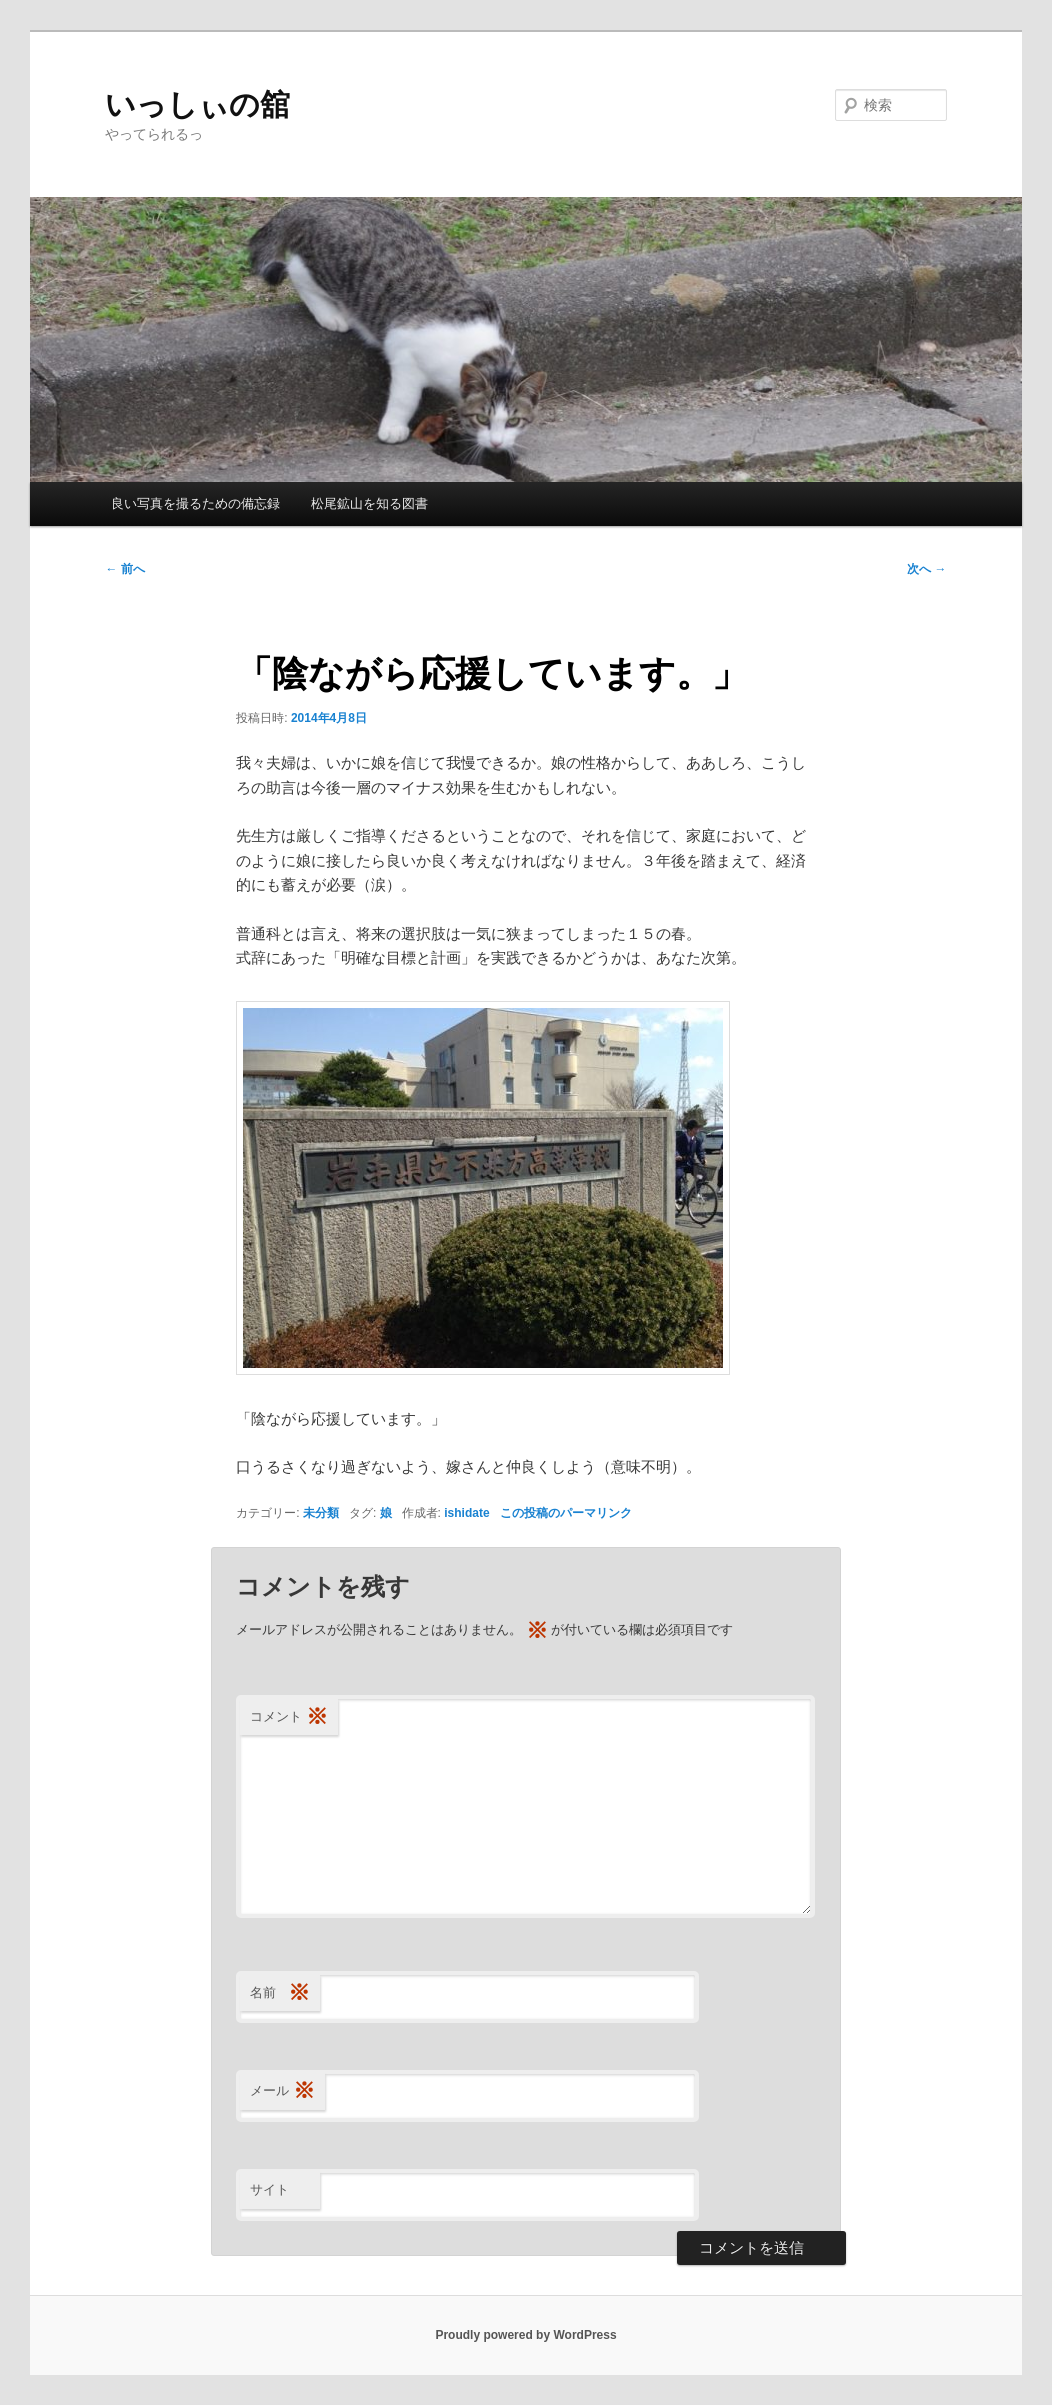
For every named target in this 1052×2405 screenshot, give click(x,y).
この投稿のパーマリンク (566, 1513)
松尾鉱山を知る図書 (369, 503)
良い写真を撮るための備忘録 (195, 503)
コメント (289, 1717)
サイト (269, 2189)
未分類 (321, 1513)
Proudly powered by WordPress (525, 2335)
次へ (926, 569)
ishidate (466, 1513)
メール (282, 2091)
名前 (280, 1993)
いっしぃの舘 (197, 104)
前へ (124, 569)
